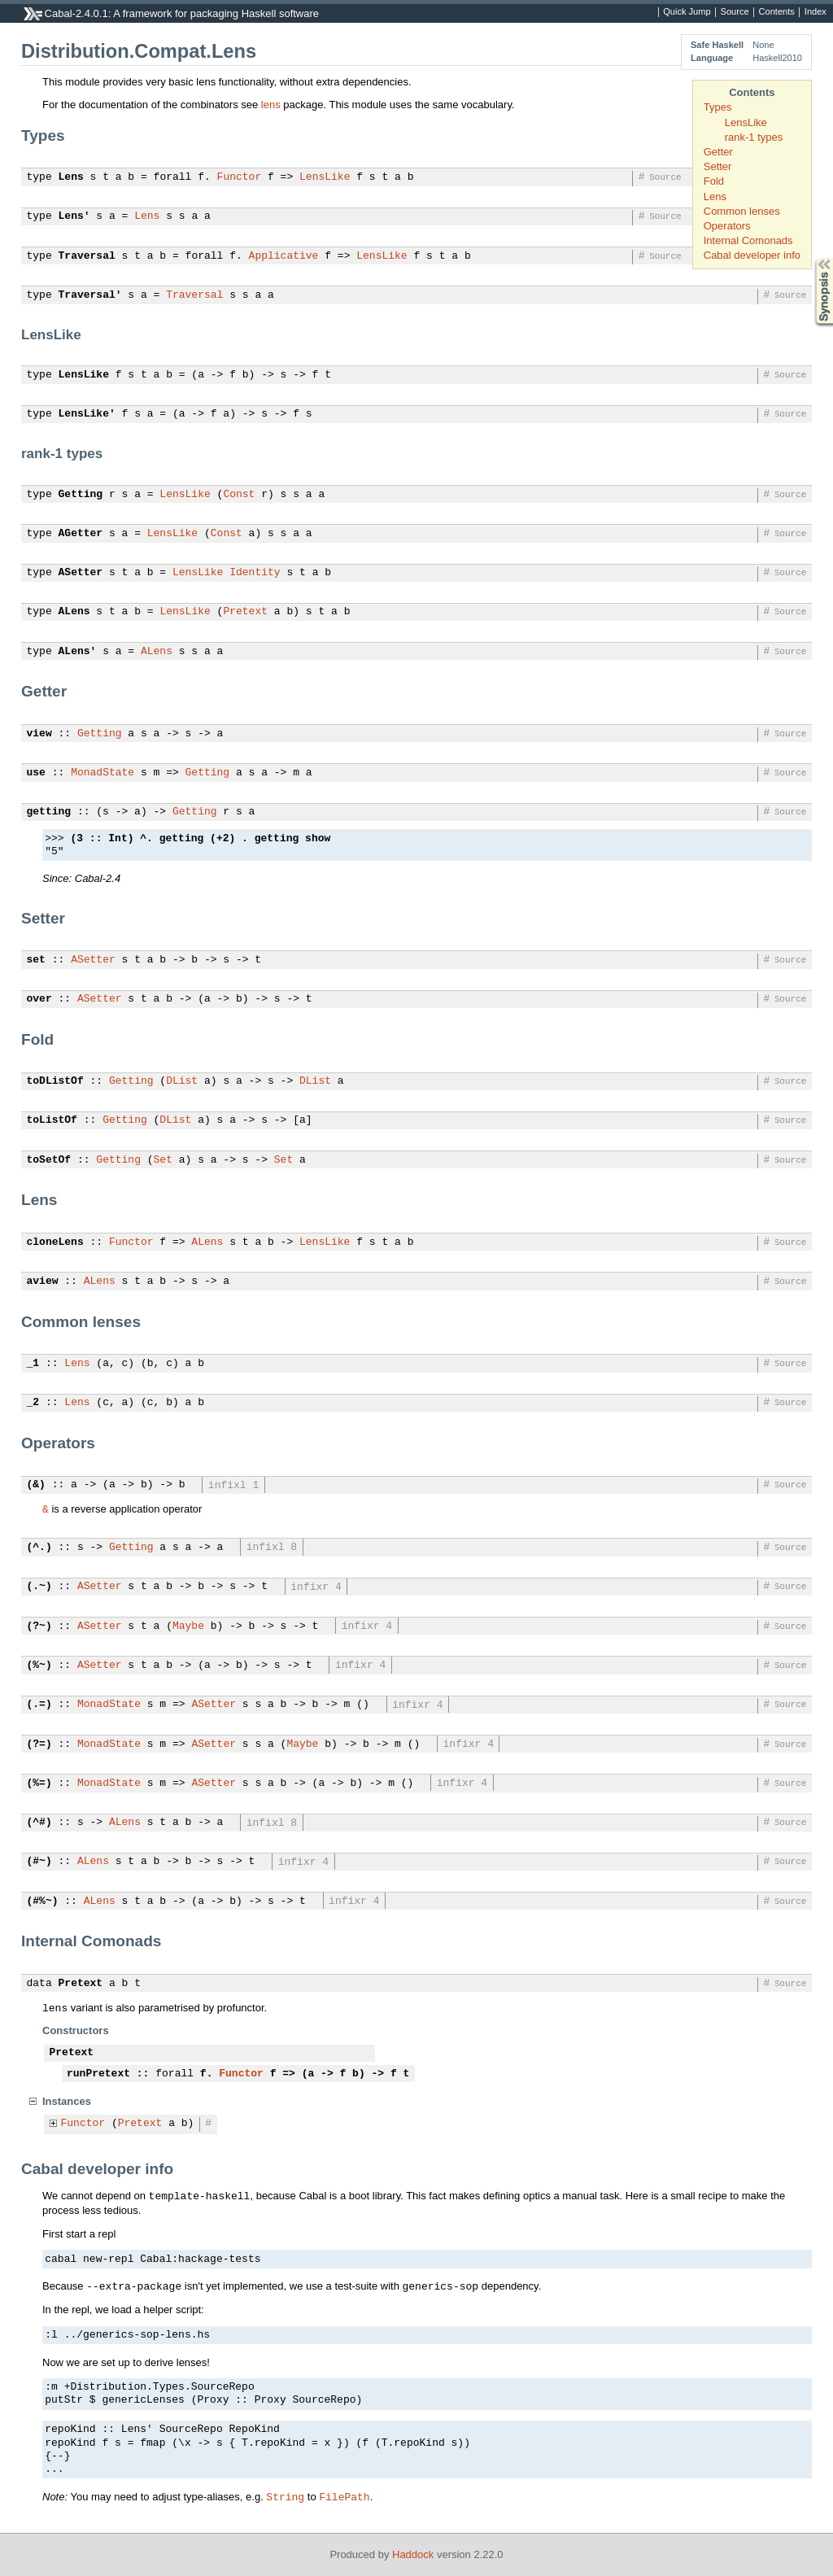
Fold (714, 181)
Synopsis (811, 258)
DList (182, 1081)
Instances (66, 2101)
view (39, 734)
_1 (33, 1363)
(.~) (39, 1586)
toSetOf (49, 1160)
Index (815, 12)
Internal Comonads (748, 240)
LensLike (746, 122)
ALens (74, 612)
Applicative (284, 256)
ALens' (78, 651)
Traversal (87, 256)
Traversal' (90, 295)
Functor (239, 177)
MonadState (102, 773)
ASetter (81, 572)
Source (735, 12)
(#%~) (43, 1901)
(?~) (39, 1626)
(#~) (39, 1861)
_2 (33, 1402)
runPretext (98, 2074)
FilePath (344, 2496)
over (39, 999)
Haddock (413, 2554)
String (285, 2496)
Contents (777, 12)
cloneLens (55, 1242)
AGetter (81, 533)
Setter (718, 166)
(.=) (39, 1704)
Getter (718, 152)
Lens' (74, 216)
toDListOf (55, 1081)
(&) (36, 1485)
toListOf (52, 1120)
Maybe (188, 1626)
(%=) (39, 1783)
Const (239, 494)
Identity (254, 572)
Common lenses (742, 211)
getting (49, 812)
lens (271, 104)
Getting (81, 494)
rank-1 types (754, 137)
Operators (727, 226)
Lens (715, 196)
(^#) (39, 1822)
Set (163, 1160)
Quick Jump (686, 12)
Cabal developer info (752, 255)
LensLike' (87, 414)
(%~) (39, 1665)
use (36, 773)
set (36, 960)
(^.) (39, 1547)
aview (43, 1281)
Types (718, 107)
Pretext (245, 612)
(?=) (39, 1744)
